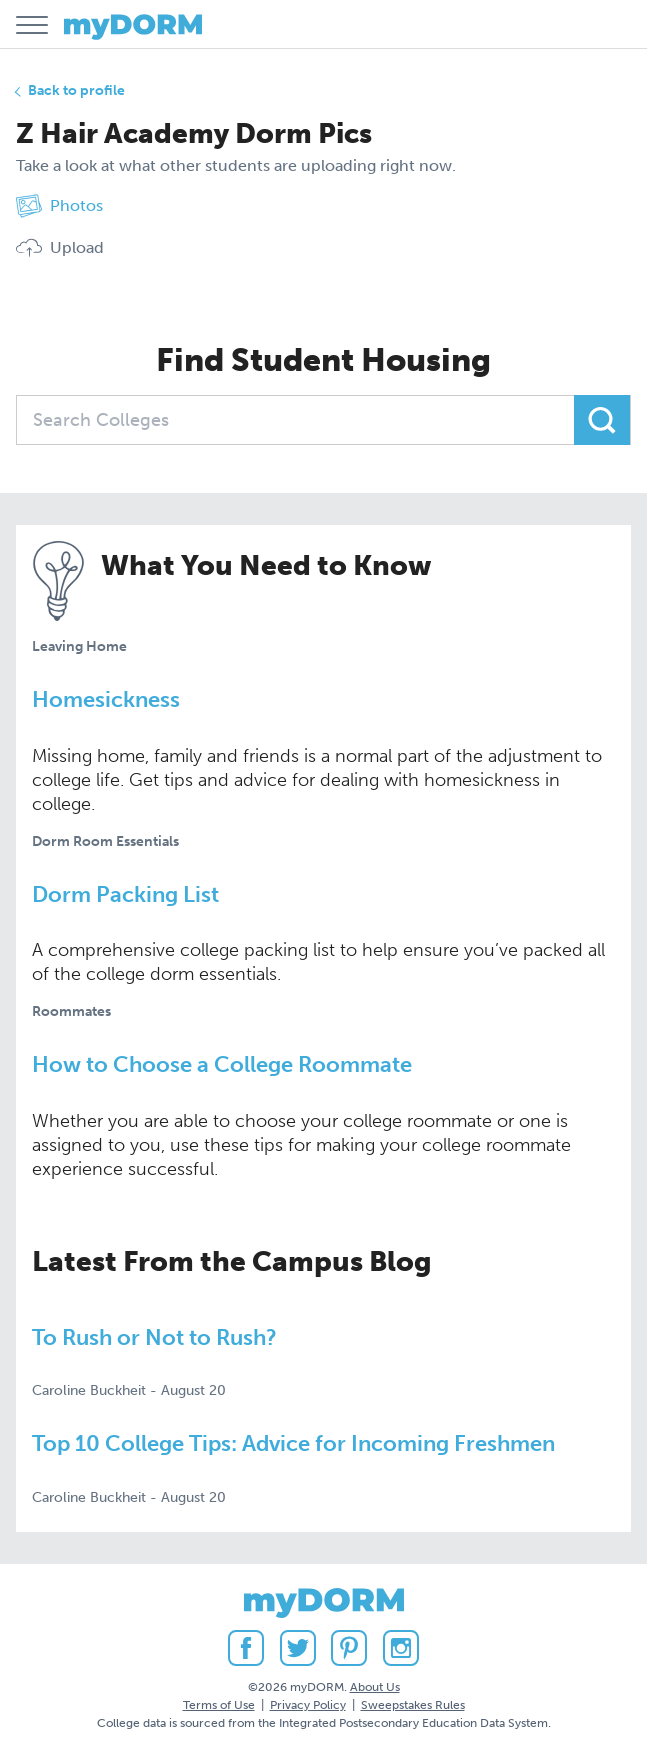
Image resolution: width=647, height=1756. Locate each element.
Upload (60, 248)
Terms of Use (219, 1705)
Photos (59, 206)
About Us (375, 1687)
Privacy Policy (308, 1705)
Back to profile (76, 90)
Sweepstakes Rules (413, 1705)
